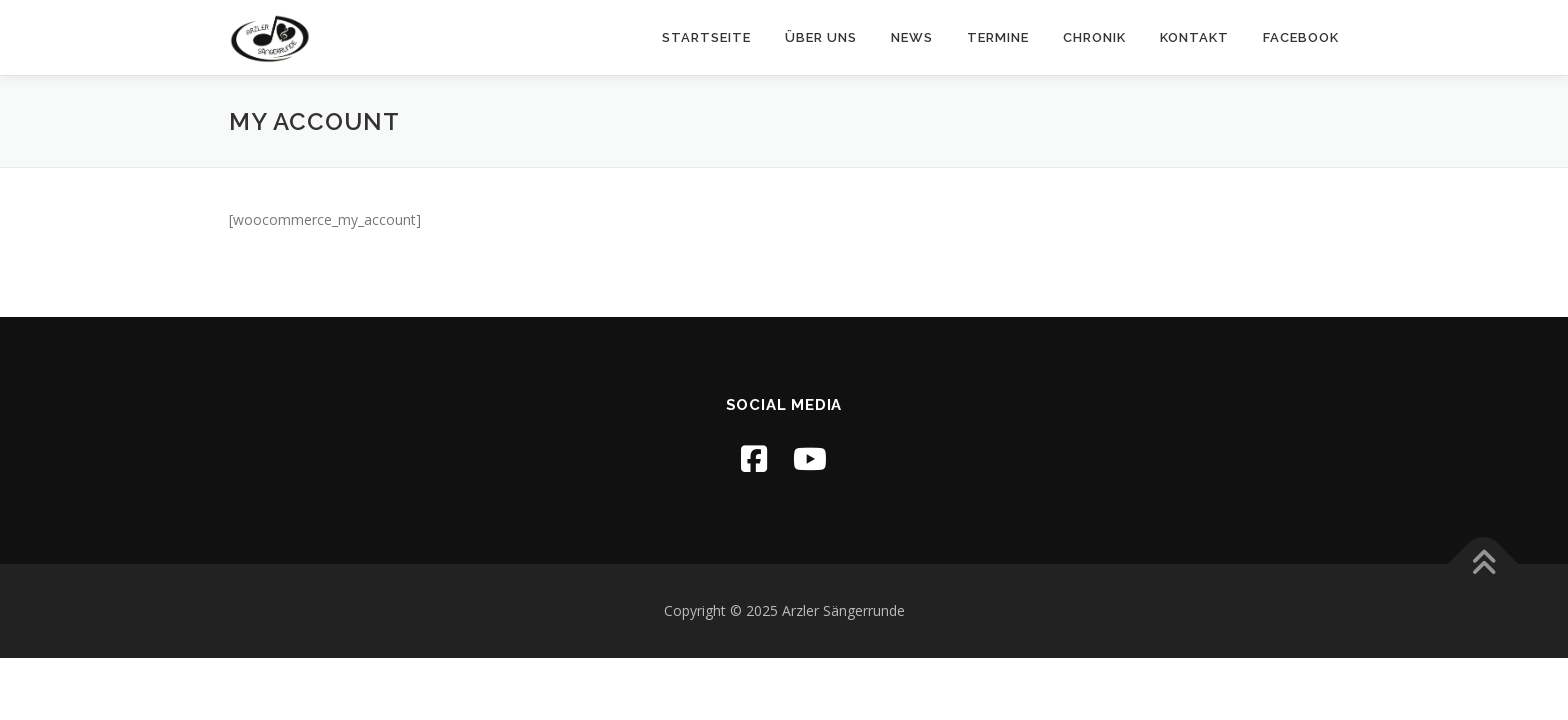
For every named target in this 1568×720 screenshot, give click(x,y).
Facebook (1301, 37)
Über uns (821, 37)
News (912, 37)
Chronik (1094, 37)
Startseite (706, 37)
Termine (998, 37)
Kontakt (1194, 37)
